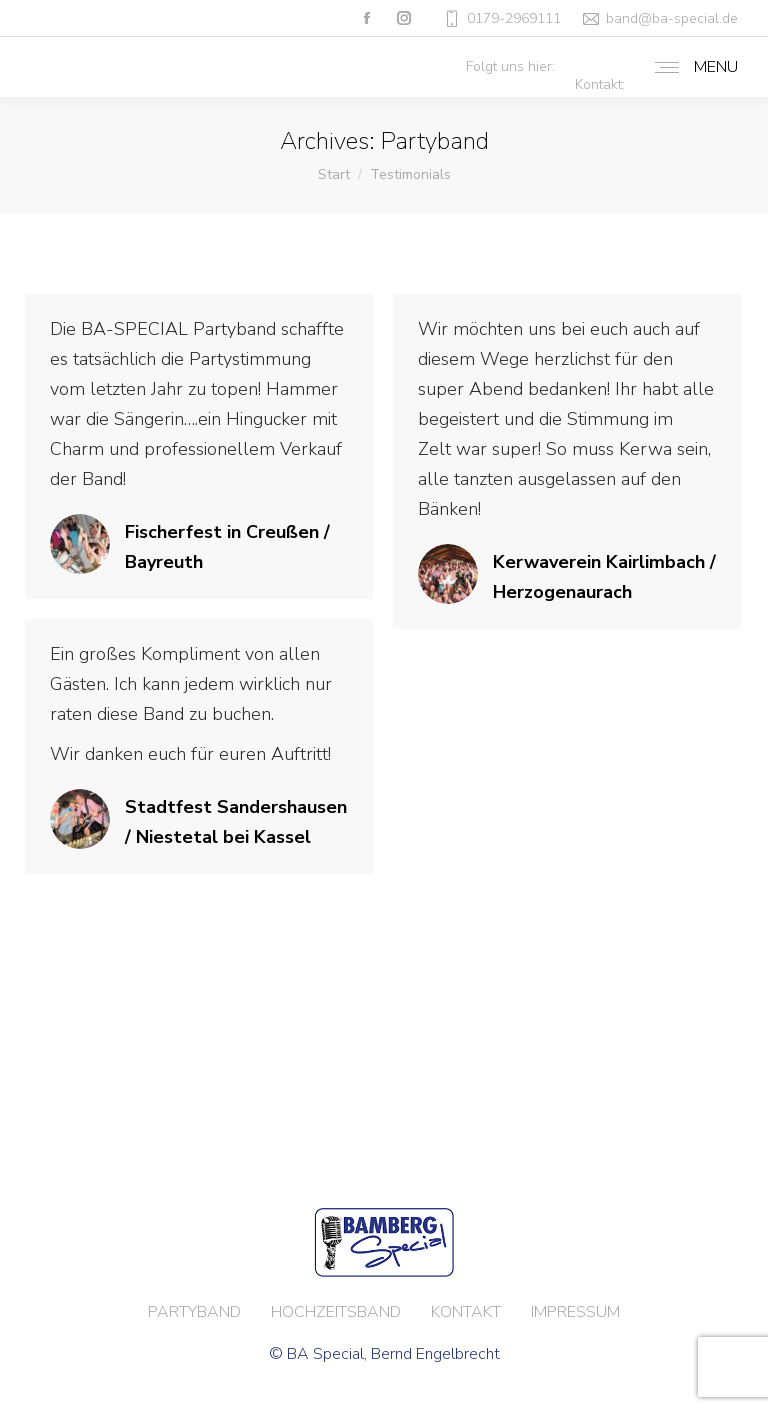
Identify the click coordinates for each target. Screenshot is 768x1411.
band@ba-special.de (672, 18)
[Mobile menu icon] (691, 67)
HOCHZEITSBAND (336, 1312)
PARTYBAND (194, 1312)
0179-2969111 (501, 19)
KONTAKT (466, 1312)
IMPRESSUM (575, 1312)
